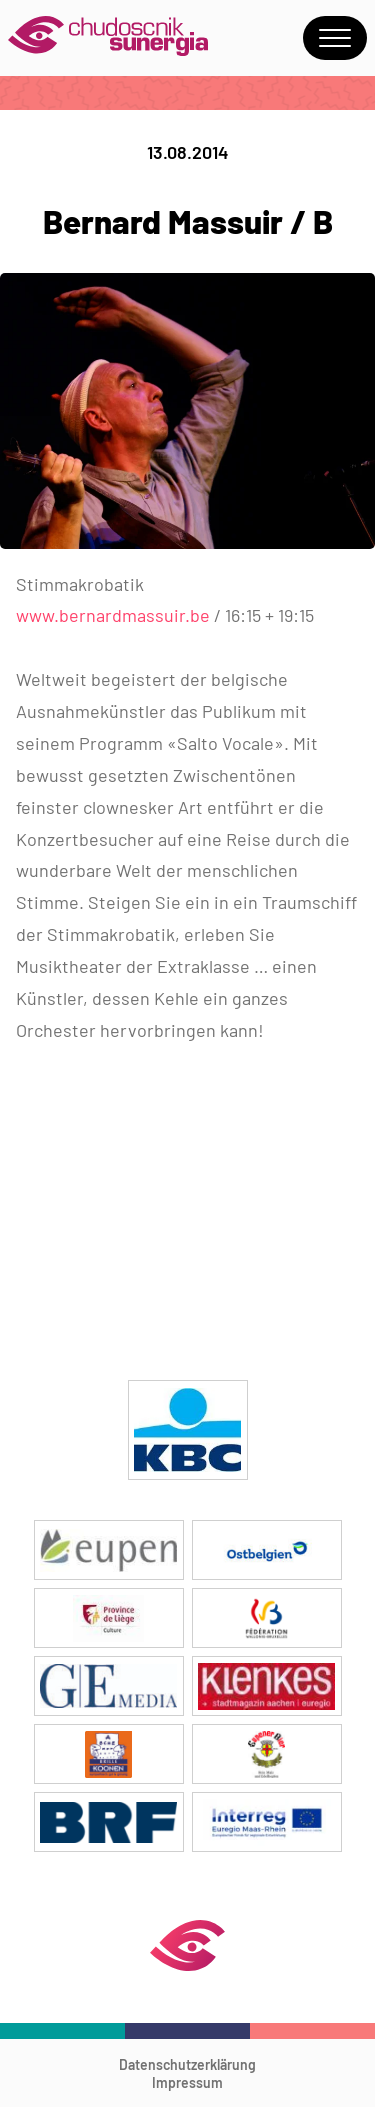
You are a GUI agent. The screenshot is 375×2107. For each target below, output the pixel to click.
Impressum (187, 2082)
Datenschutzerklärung (187, 2064)
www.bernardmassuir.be (115, 615)
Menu (335, 38)
